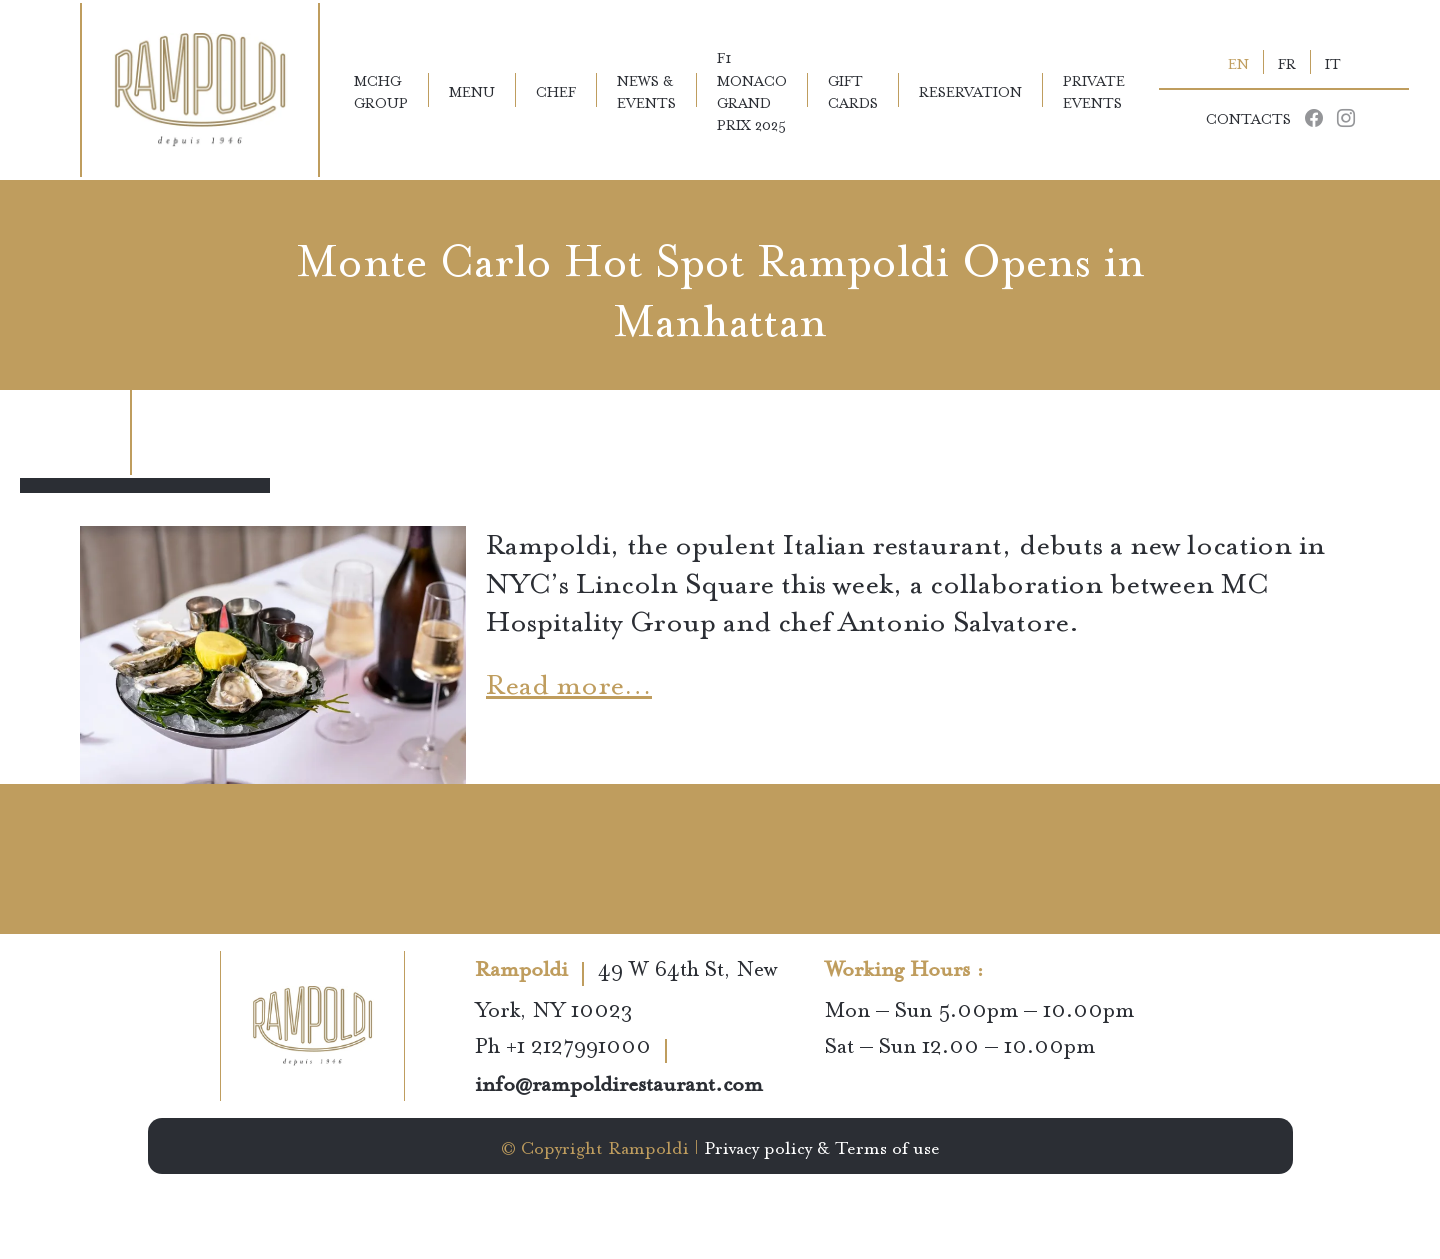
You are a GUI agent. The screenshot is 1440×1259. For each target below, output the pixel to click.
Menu (472, 90)
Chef (556, 90)
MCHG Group (381, 90)
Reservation (970, 90)
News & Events (646, 90)
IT (1333, 62)
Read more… (569, 680)
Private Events (1094, 90)
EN (1238, 62)
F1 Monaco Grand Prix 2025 (752, 90)
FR (1287, 62)
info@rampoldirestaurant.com (619, 1086)
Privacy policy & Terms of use (822, 1145)
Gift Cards (853, 90)
